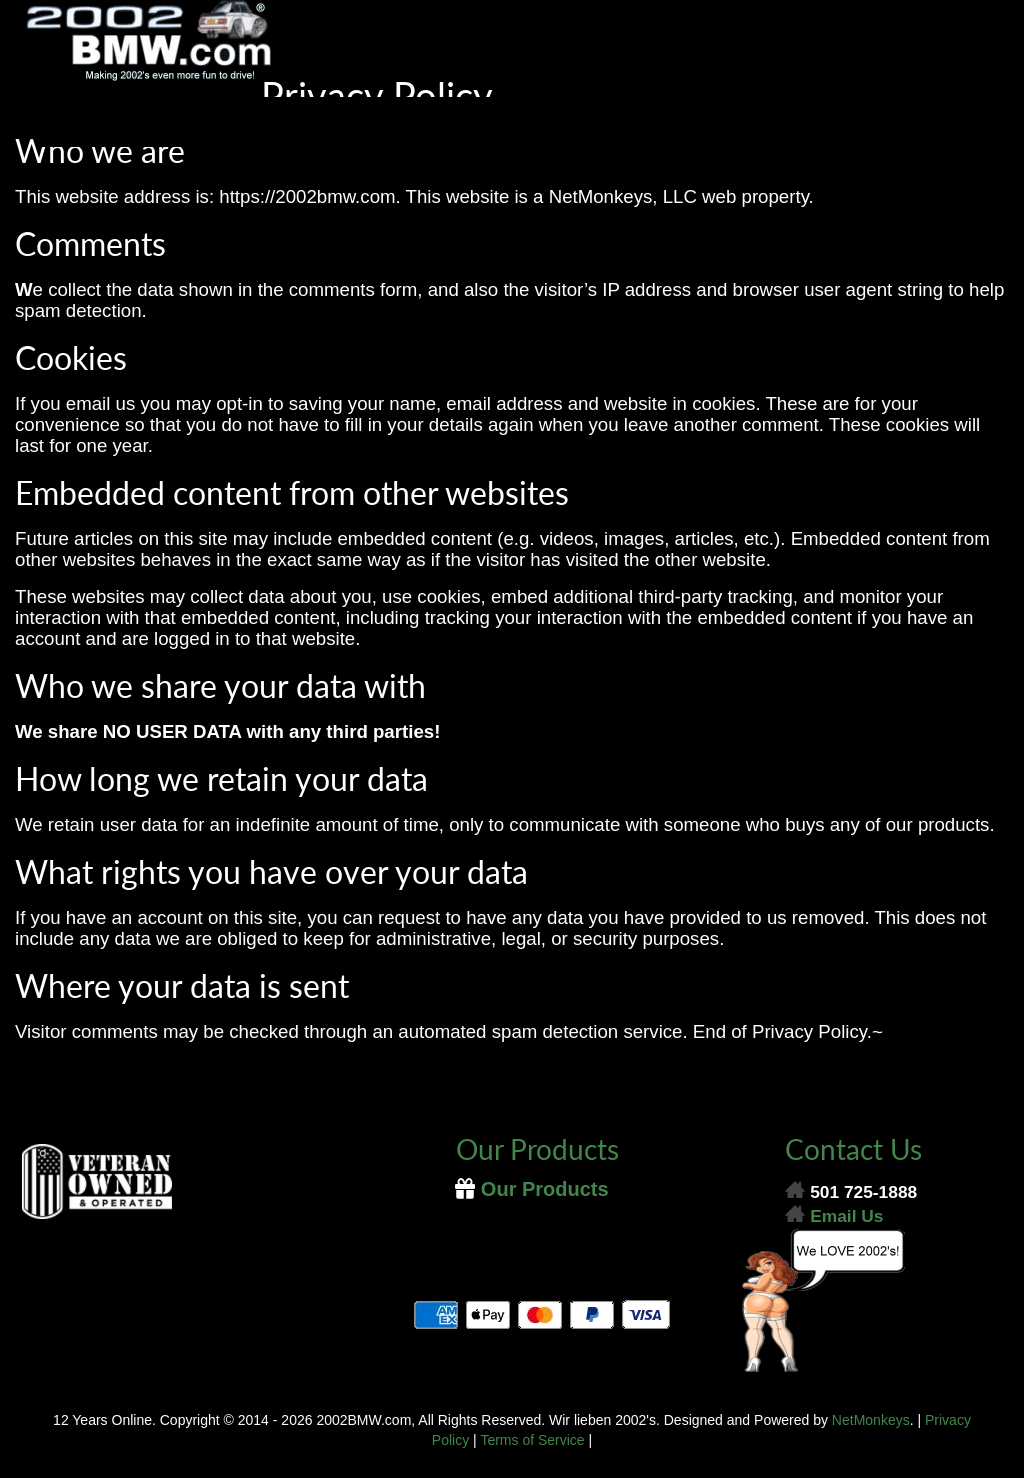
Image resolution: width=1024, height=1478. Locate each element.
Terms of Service (532, 1440)
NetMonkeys (871, 1420)
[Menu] (512, 122)
